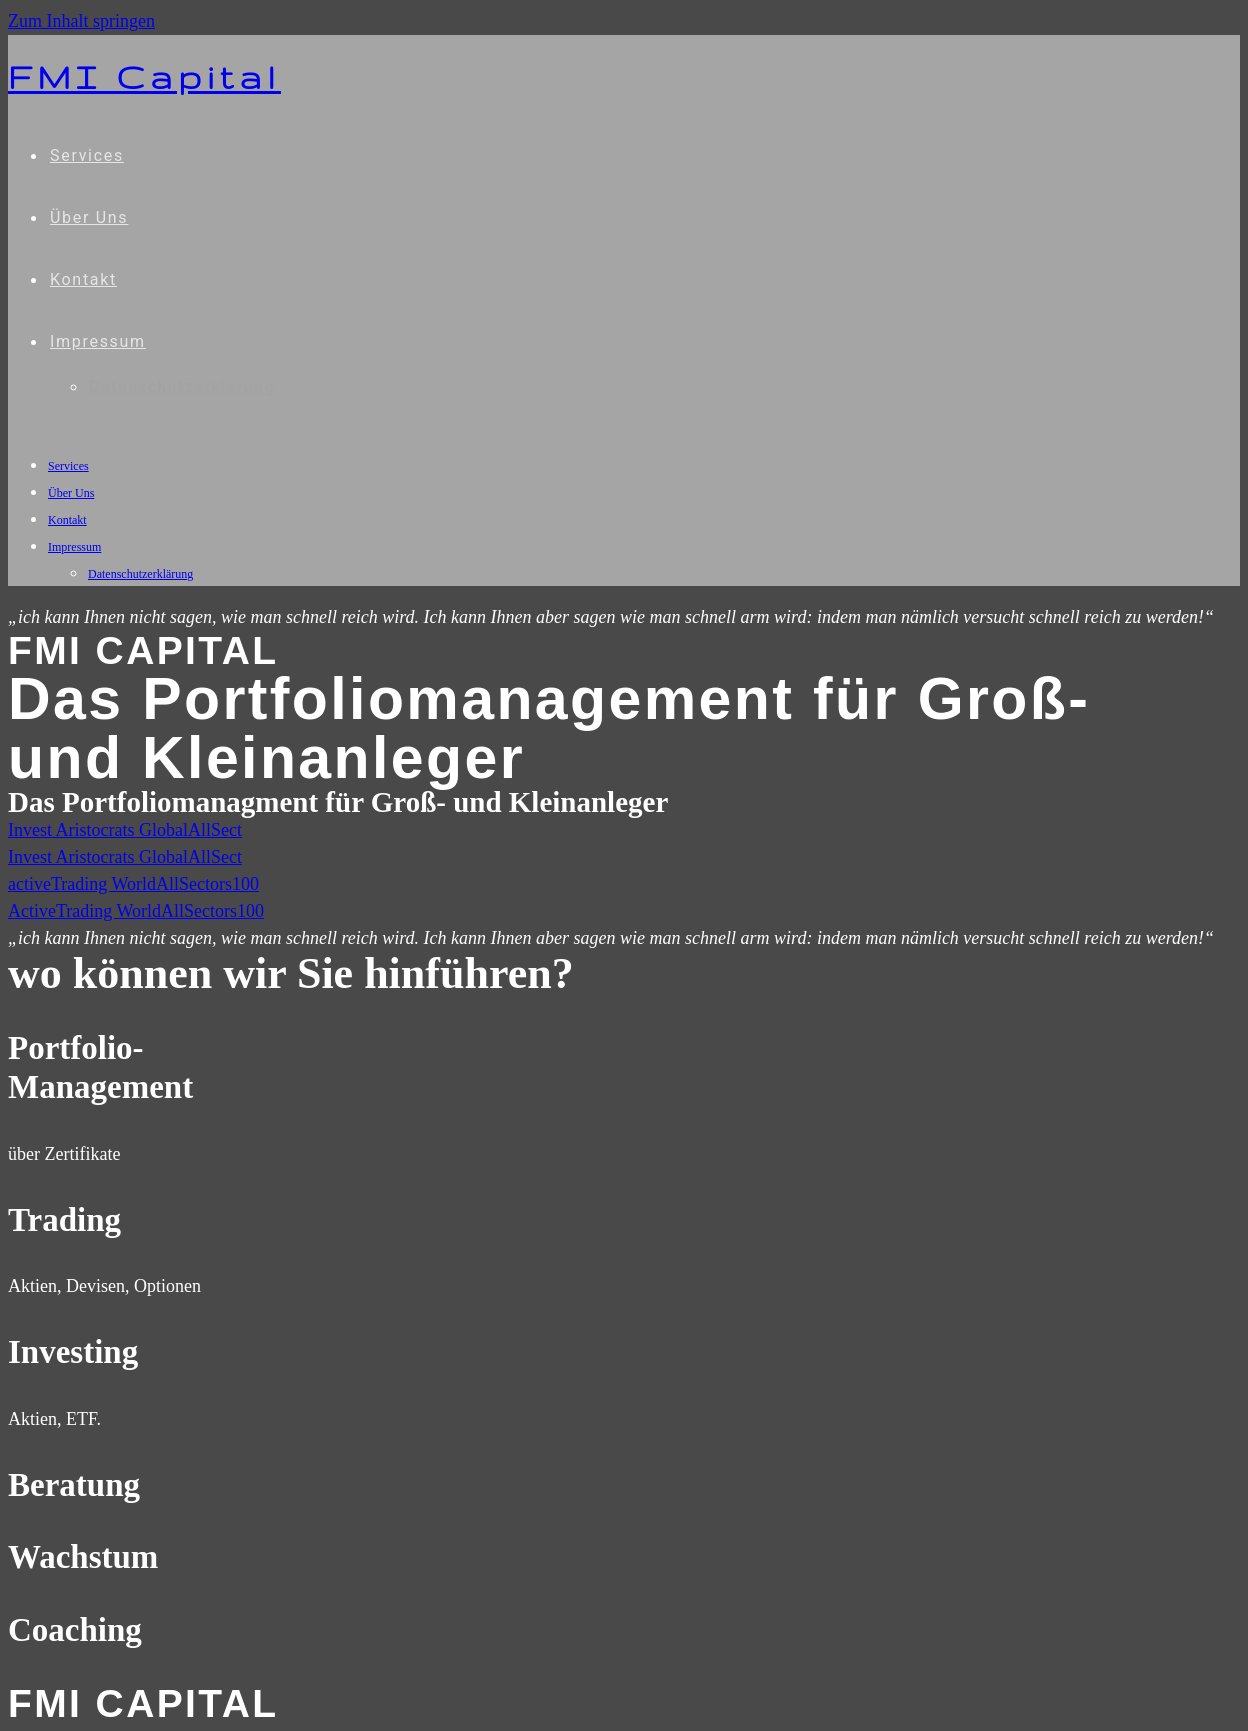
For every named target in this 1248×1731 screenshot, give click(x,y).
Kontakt (67, 520)
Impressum (74, 547)
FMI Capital (144, 77)
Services (68, 466)
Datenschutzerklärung (140, 574)
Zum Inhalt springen (81, 21)
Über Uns (71, 493)
